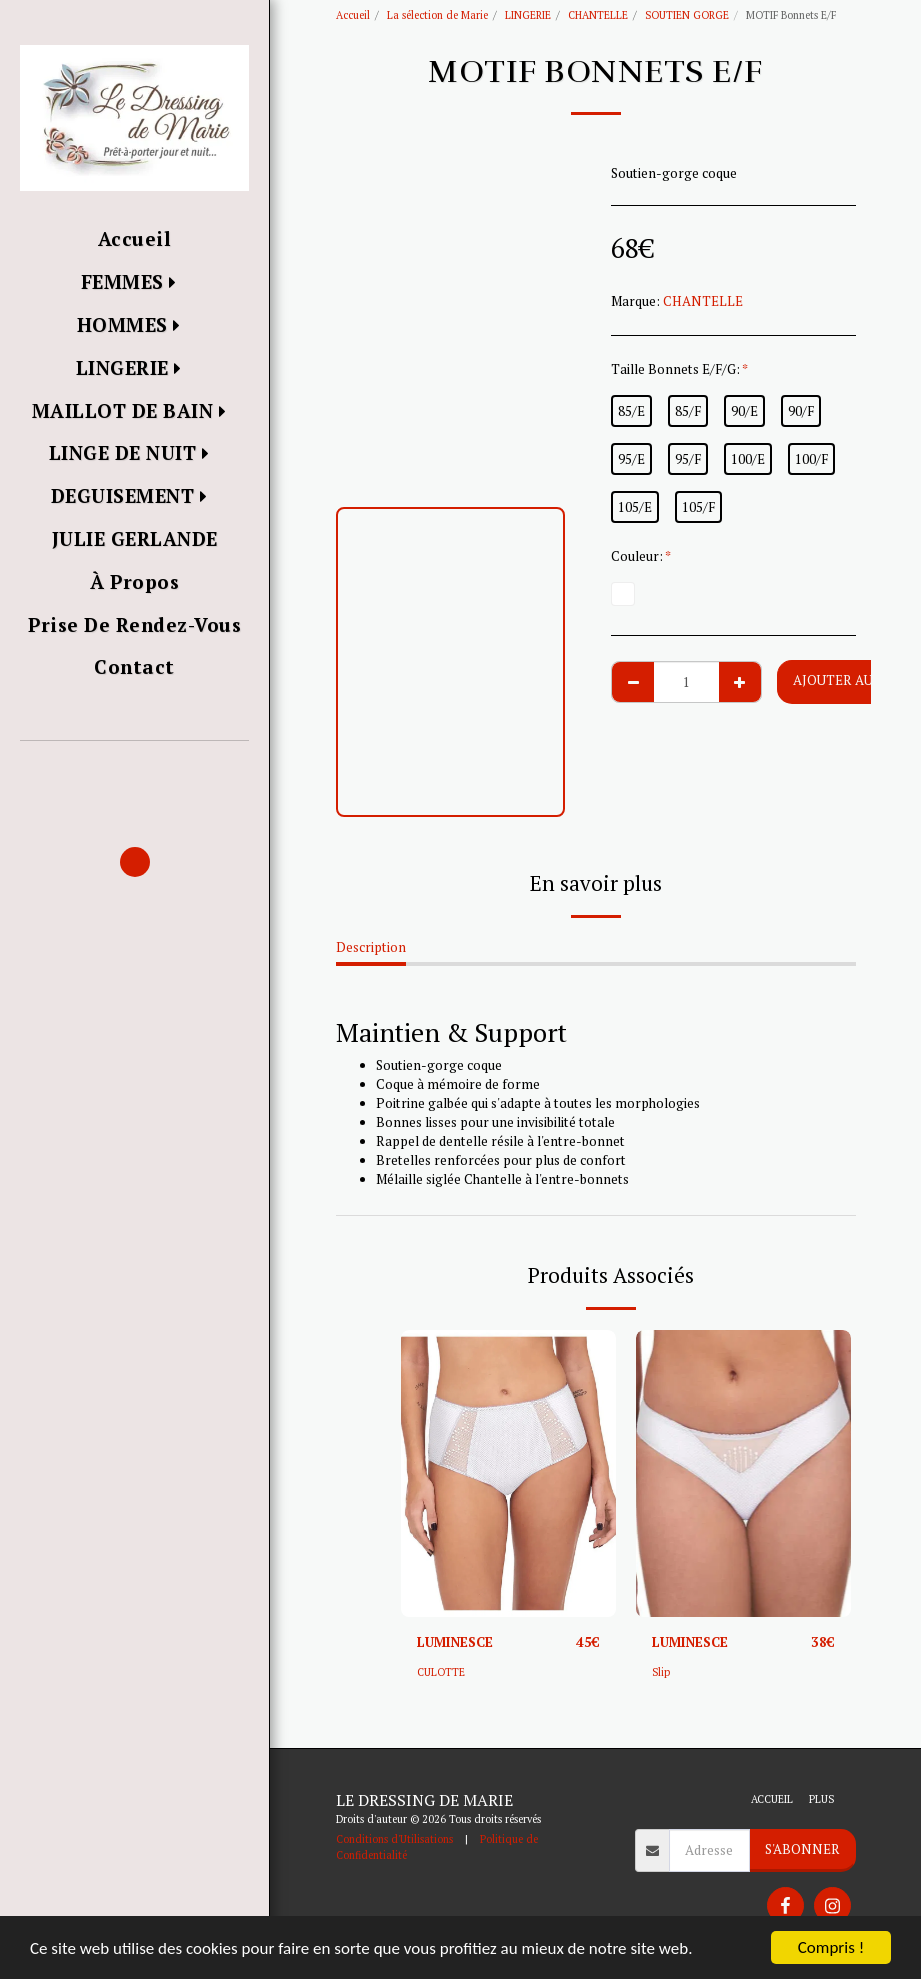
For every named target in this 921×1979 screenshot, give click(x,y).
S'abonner (802, 1849)
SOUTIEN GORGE (687, 15)
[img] (508, 1473)
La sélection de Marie (437, 15)
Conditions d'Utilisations (394, 1839)
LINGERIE (528, 15)
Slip (661, 1672)
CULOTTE (441, 1672)
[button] (134, 769)
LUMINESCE (455, 1642)
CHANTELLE (598, 15)
